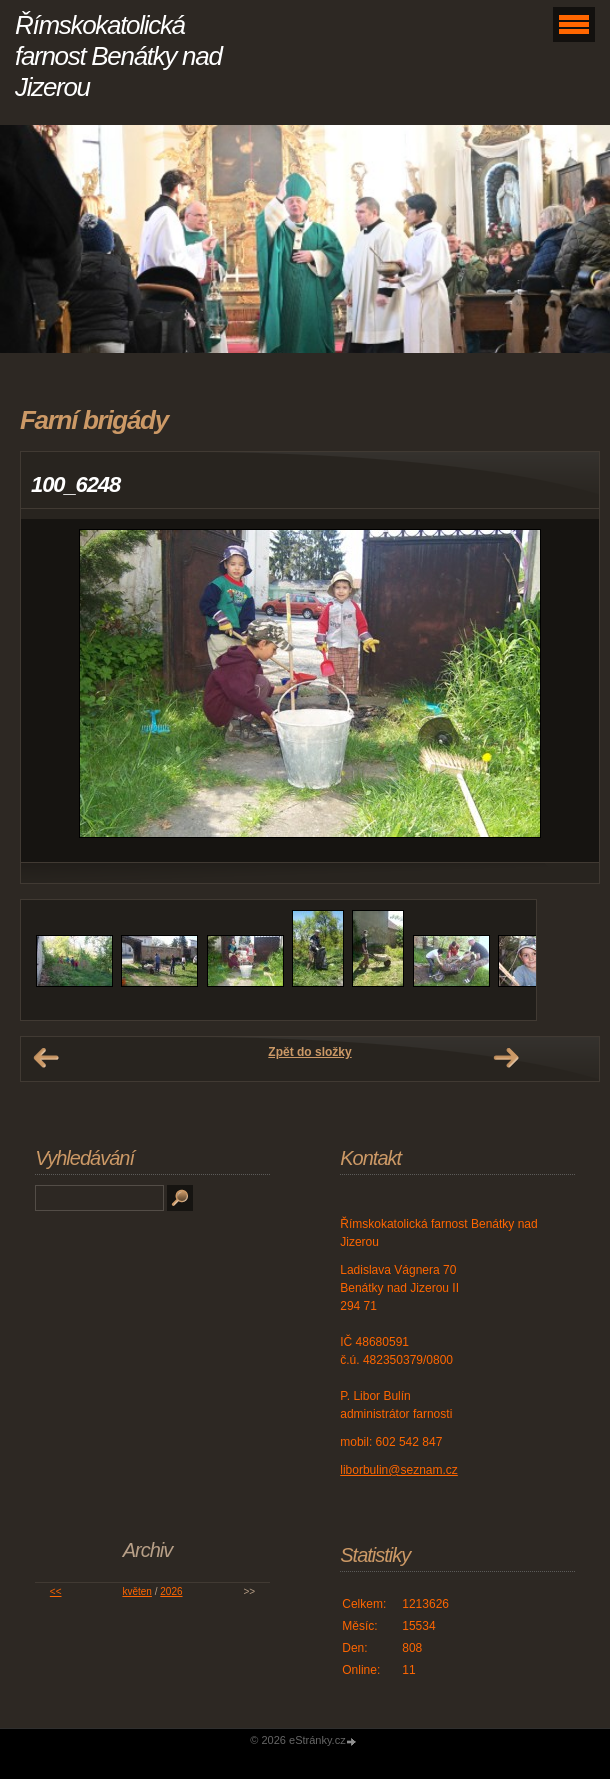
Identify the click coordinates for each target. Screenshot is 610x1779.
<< (56, 1591)
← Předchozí (46, 1058)
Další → (506, 1058)
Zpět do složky (309, 1052)
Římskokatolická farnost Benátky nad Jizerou (118, 56)
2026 (171, 1591)
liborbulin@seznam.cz (399, 1470)
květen (136, 1591)
